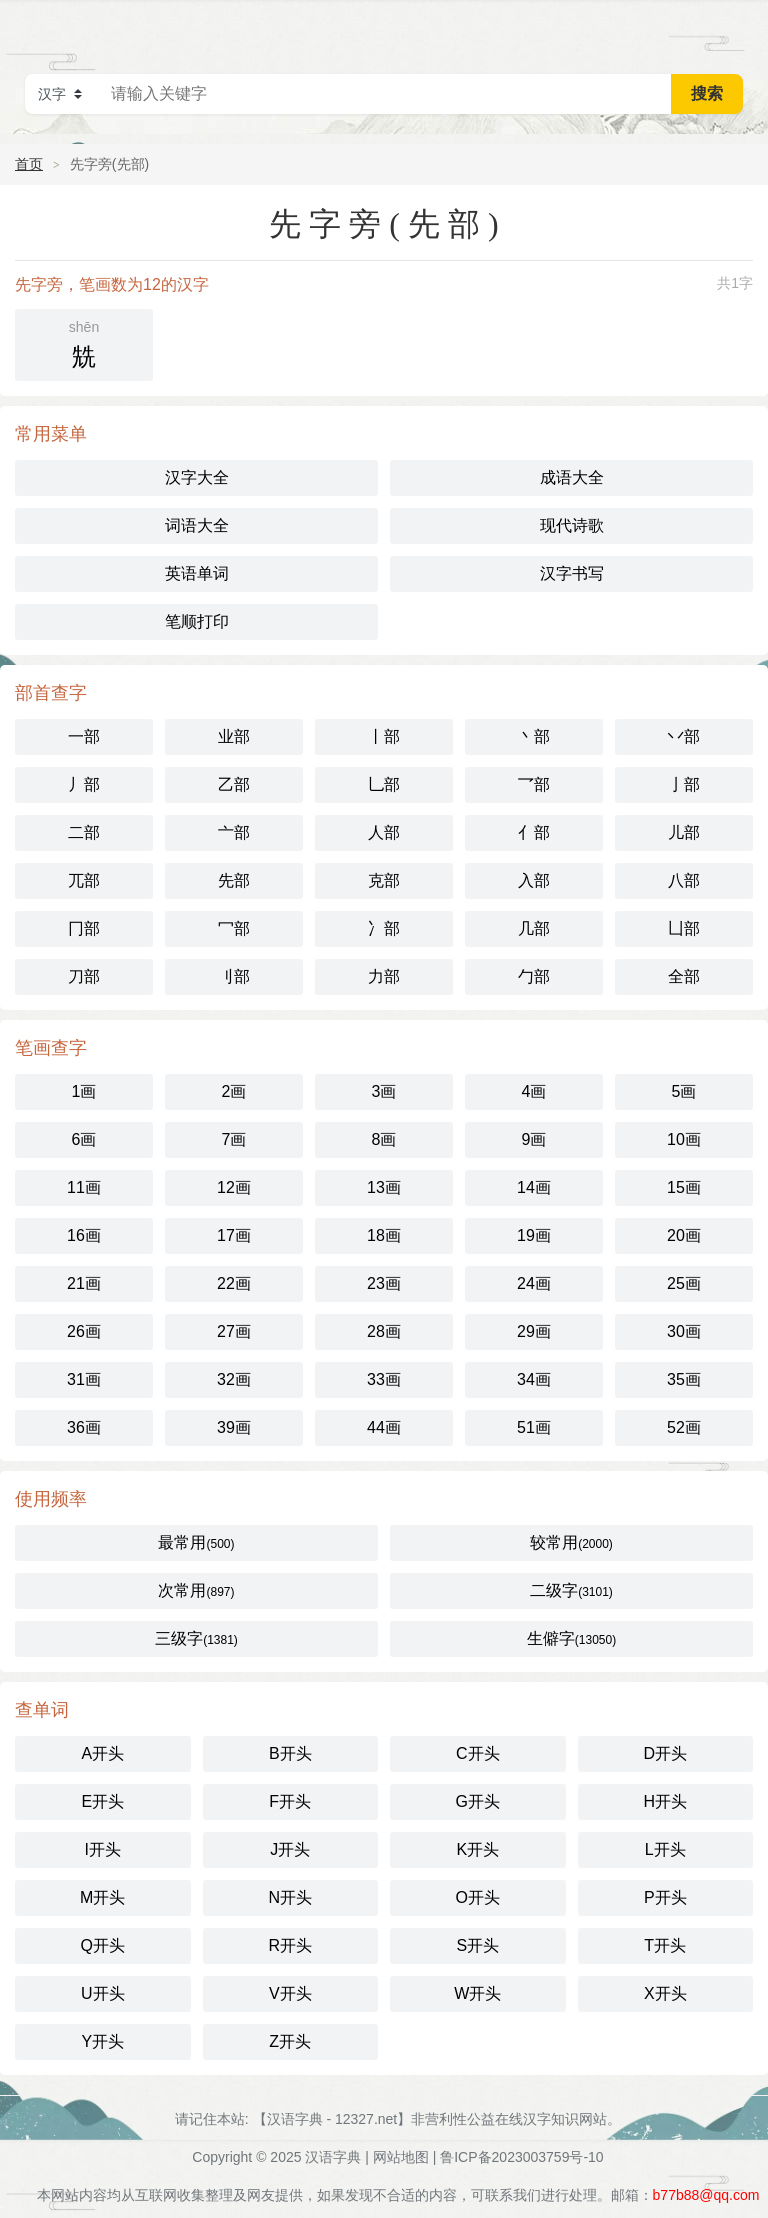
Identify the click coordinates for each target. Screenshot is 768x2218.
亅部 (684, 784)
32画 (234, 1379)
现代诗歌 (572, 525)
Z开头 (290, 2041)
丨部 (384, 736)
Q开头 (103, 1945)
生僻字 (571, 1638)
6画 (84, 1139)
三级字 (196, 1638)
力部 (384, 976)
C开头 (478, 1753)
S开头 (477, 1945)
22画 (234, 1283)
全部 (684, 976)
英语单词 (197, 573)
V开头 (290, 1993)
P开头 (665, 1897)
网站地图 (401, 2157)
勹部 (534, 976)
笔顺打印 (197, 621)
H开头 (665, 1801)
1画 (84, 1091)
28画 (384, 1331)
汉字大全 (197, 477)
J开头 (290, 1849)
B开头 (290, 1753)
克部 (384, 880)
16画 (84, 1235)
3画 (384, 1091)
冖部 (234, 928)
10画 (684, 1139)
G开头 (478, 1801)
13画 (384, 1187)
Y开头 (102, 2041)
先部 (234, 880)
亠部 (234, 832)
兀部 (84, 880)
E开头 (102, 1801)
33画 (384, 1379)
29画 (534, 1331)
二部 (84, 832)
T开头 (665, 1945)
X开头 (665, 1993)
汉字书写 (572, 573)
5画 (684, 1091)
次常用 (196, 1590)
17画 (234, 1235)
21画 (84, 1283)
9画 (534, 1139)
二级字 (571, 1590)
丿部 (84, 784)
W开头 (477, 1993)
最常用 (196, 1542)
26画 (84, 1331)
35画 (684, 1379)
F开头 (290, 1801)
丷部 (684, 736)
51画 (534, 1427)
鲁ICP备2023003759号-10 (521, 2157)
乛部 (534, 784)
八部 (684, 880)
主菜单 (740, 30)
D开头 (665, 1753)
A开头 (102, 1753)
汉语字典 (333, 2157)
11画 (84, 1187)
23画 (384, 1283)
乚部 (384, 784)
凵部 (684, 928)
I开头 (103, 1849)
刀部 (84, 976)
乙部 (234, 784)
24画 (534, 1283)
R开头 (290, 1945)
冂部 (84, 928)
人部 (384, 832)
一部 (84, 736)
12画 (234, 1187)
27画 (234, 1331)
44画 (384, 1427)
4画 (534, 1091)
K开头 (477, 1849)
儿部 (684, 832)
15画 (684, 1187)
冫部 (384, 928)
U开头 (103, 1993)
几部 (534, 928)
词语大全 (197, 525)
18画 (384, 1235)
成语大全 (572, 477)
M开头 (102, 1897)
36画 (84, 1427)
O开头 (478, 1897)
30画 (684, 1331)
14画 (534, 1187)
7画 (234, 1139)
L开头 (665, 1849)
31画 (84, 1379)
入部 (534, 880)
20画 (684, 1235)
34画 (534, 1379)
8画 (384, 1139)
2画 (234, 1091)
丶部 (534, 736)
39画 (234, 1427)
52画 (684, 1427)
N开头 (290, 1897)
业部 (234, 736)
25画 (684, 1283)
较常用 (571, 1542)
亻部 (534, 832)
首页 (29, 164)
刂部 (234, 976)
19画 (534, 1235)
